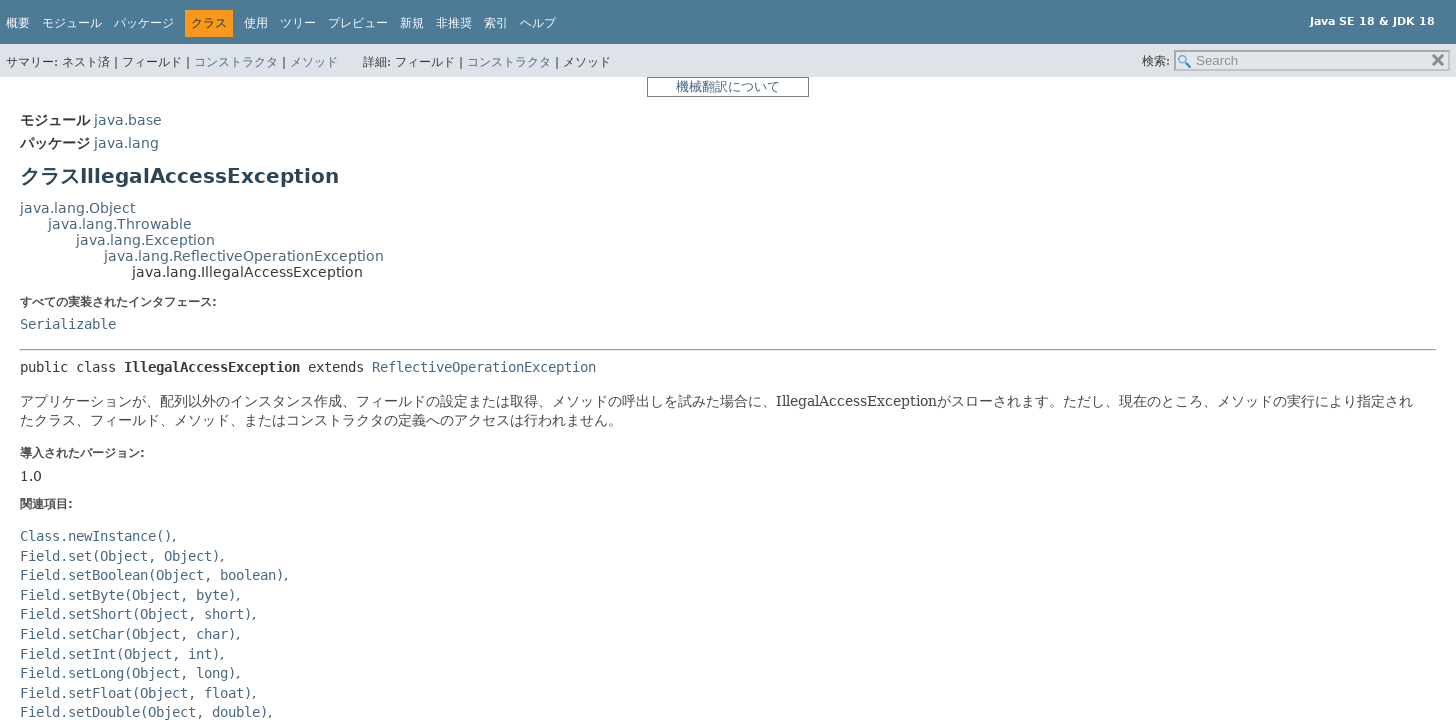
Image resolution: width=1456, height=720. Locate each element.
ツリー (298, 23)
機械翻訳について (728, 86)
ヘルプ (538, 23)
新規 (412, 23)
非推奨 (454, 23)
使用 (256, 23)
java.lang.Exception (145, 240)
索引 (496, 23)
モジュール (72, 23)
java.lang (126, 143)
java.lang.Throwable (120, 224)
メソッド (314, 62)
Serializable (68, 324)
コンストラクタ (236, 62)
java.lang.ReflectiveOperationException (244, 256)
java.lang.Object (77, 208)
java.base (128, 120)
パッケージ (144, 23)
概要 (18, 23)
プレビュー (358, 23)
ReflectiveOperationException (484, 367)
